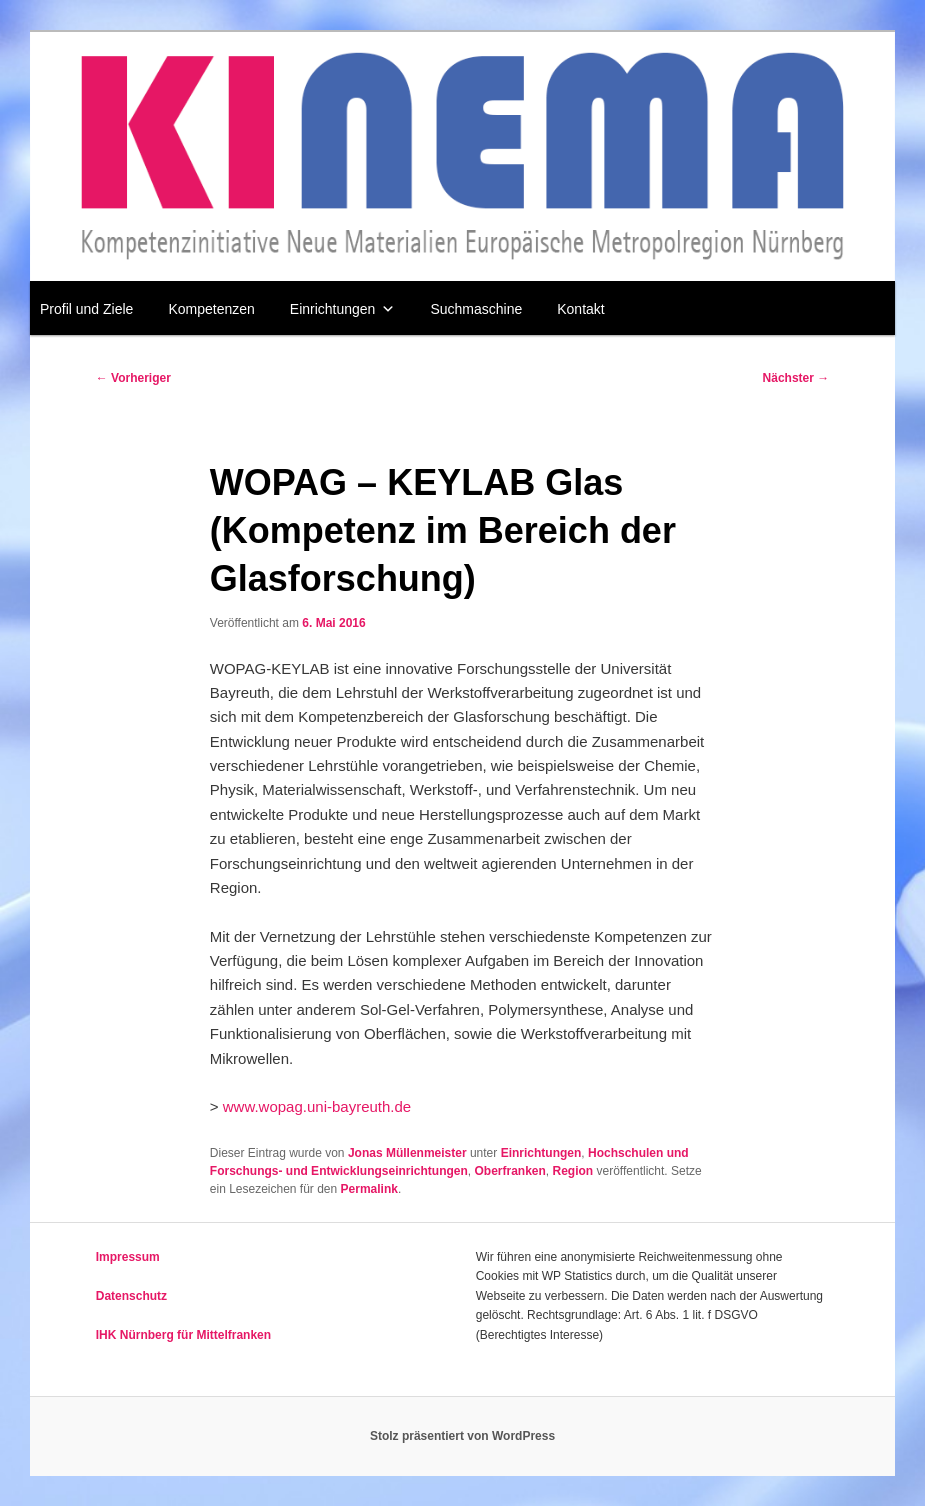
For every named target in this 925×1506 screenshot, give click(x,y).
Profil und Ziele (86, 309)
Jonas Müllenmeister (407, 1153)
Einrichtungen (343, 309)
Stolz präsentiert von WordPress (462, 1436)
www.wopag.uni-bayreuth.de (317, 1106)
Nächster (796, 378)
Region (573, 1171)
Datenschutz (131, 1296)
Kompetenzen (211, 309)
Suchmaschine (476, 309)
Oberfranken (509, 1171)
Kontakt (580, 309)
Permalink (369, 1189)
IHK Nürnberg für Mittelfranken (183, 1335)
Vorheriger (133, 378)
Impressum (128, 1257)
